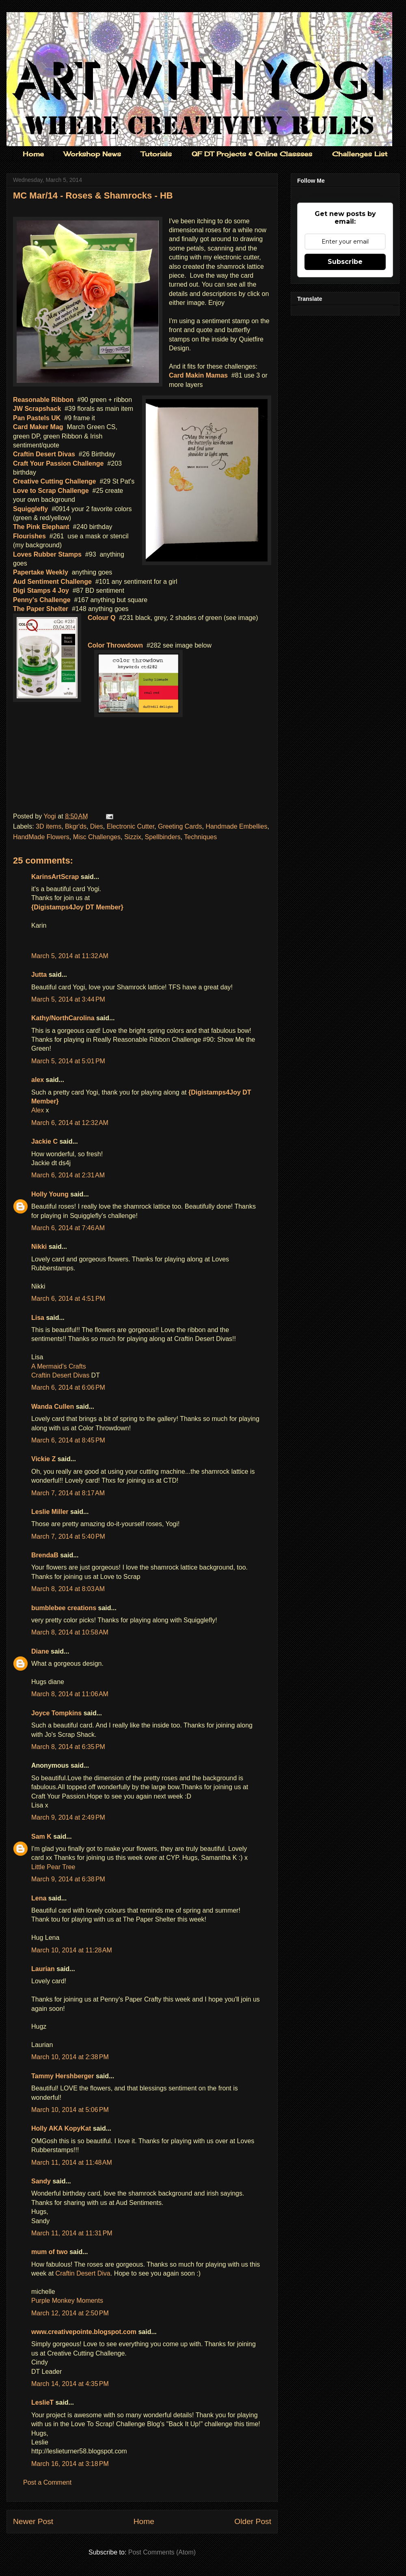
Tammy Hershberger (62, 2076)
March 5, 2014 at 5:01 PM (68, 1061)
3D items (48, 826)
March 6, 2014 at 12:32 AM (69, 1122)
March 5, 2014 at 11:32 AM (69, 955)
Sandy (41, 2181)
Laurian (43, 1968)
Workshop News (92, 154)
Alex (37, 1110)
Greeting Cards (180, 826)
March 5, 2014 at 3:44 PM (68, 999)
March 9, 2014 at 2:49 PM (68, 1817)
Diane (40, 1651)
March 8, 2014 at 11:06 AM (69, 1694)
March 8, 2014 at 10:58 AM (69, 1632)
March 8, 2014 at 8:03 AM (68, 1588)
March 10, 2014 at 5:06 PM (70, 2109)
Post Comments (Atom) (162, 2552)
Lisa (37, 1317)
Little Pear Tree (53, 1866)
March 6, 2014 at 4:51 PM (68, 1298)
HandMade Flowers (41, 836)
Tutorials (156, 154)
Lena (38, 1898)
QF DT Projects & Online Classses (252, 154)
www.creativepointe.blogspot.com (83, 2331)
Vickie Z (43, 1458)
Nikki (39, 1246)
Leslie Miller (50, 1511)
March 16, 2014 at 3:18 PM (70, 2463)
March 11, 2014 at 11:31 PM (71, 2233)
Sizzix (132, 836)
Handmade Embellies (236, 826)
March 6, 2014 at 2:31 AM (68, 1175)
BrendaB (44, 1555)
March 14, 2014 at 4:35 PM (70, 2383)
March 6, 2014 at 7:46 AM (68, 1227)
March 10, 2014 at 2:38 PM (70, 2056)
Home (33, 154)
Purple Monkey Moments (67, 2300)
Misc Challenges (97, 836)
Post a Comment (47, 2482)
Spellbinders (163, 836)
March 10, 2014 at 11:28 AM (71, 1950)
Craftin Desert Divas (60, 1375)
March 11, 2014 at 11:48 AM (71, 2162)
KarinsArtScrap (55, 876)
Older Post (252, 2521)
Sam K (41, 1836)
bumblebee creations (63, 1607)
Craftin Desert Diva (83, 2273)
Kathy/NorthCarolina (63, 1018)
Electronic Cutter (130, 826)
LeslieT (42, 2402)
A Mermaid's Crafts (58, 1366)
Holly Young (50, 1194)
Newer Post (33, 2521)
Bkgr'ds (75, 826)
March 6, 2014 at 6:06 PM (68, 1387)
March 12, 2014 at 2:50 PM (70, 2313)
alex (37, 1079)
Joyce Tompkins (56, 1713)
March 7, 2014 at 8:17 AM (68, 1493)
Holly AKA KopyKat (61, 2128)
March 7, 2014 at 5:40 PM (68, 1536)
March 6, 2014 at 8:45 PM (68, 1440)
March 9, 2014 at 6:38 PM (68, 1879)
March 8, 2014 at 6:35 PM (68, 1746)
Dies (96, 826)
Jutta (40, 974)
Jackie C (44, 1141)
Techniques (200, 836)
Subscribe (345, 262)
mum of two (49, 2251)
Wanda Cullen (52, 1406)
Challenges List (359, 154)
